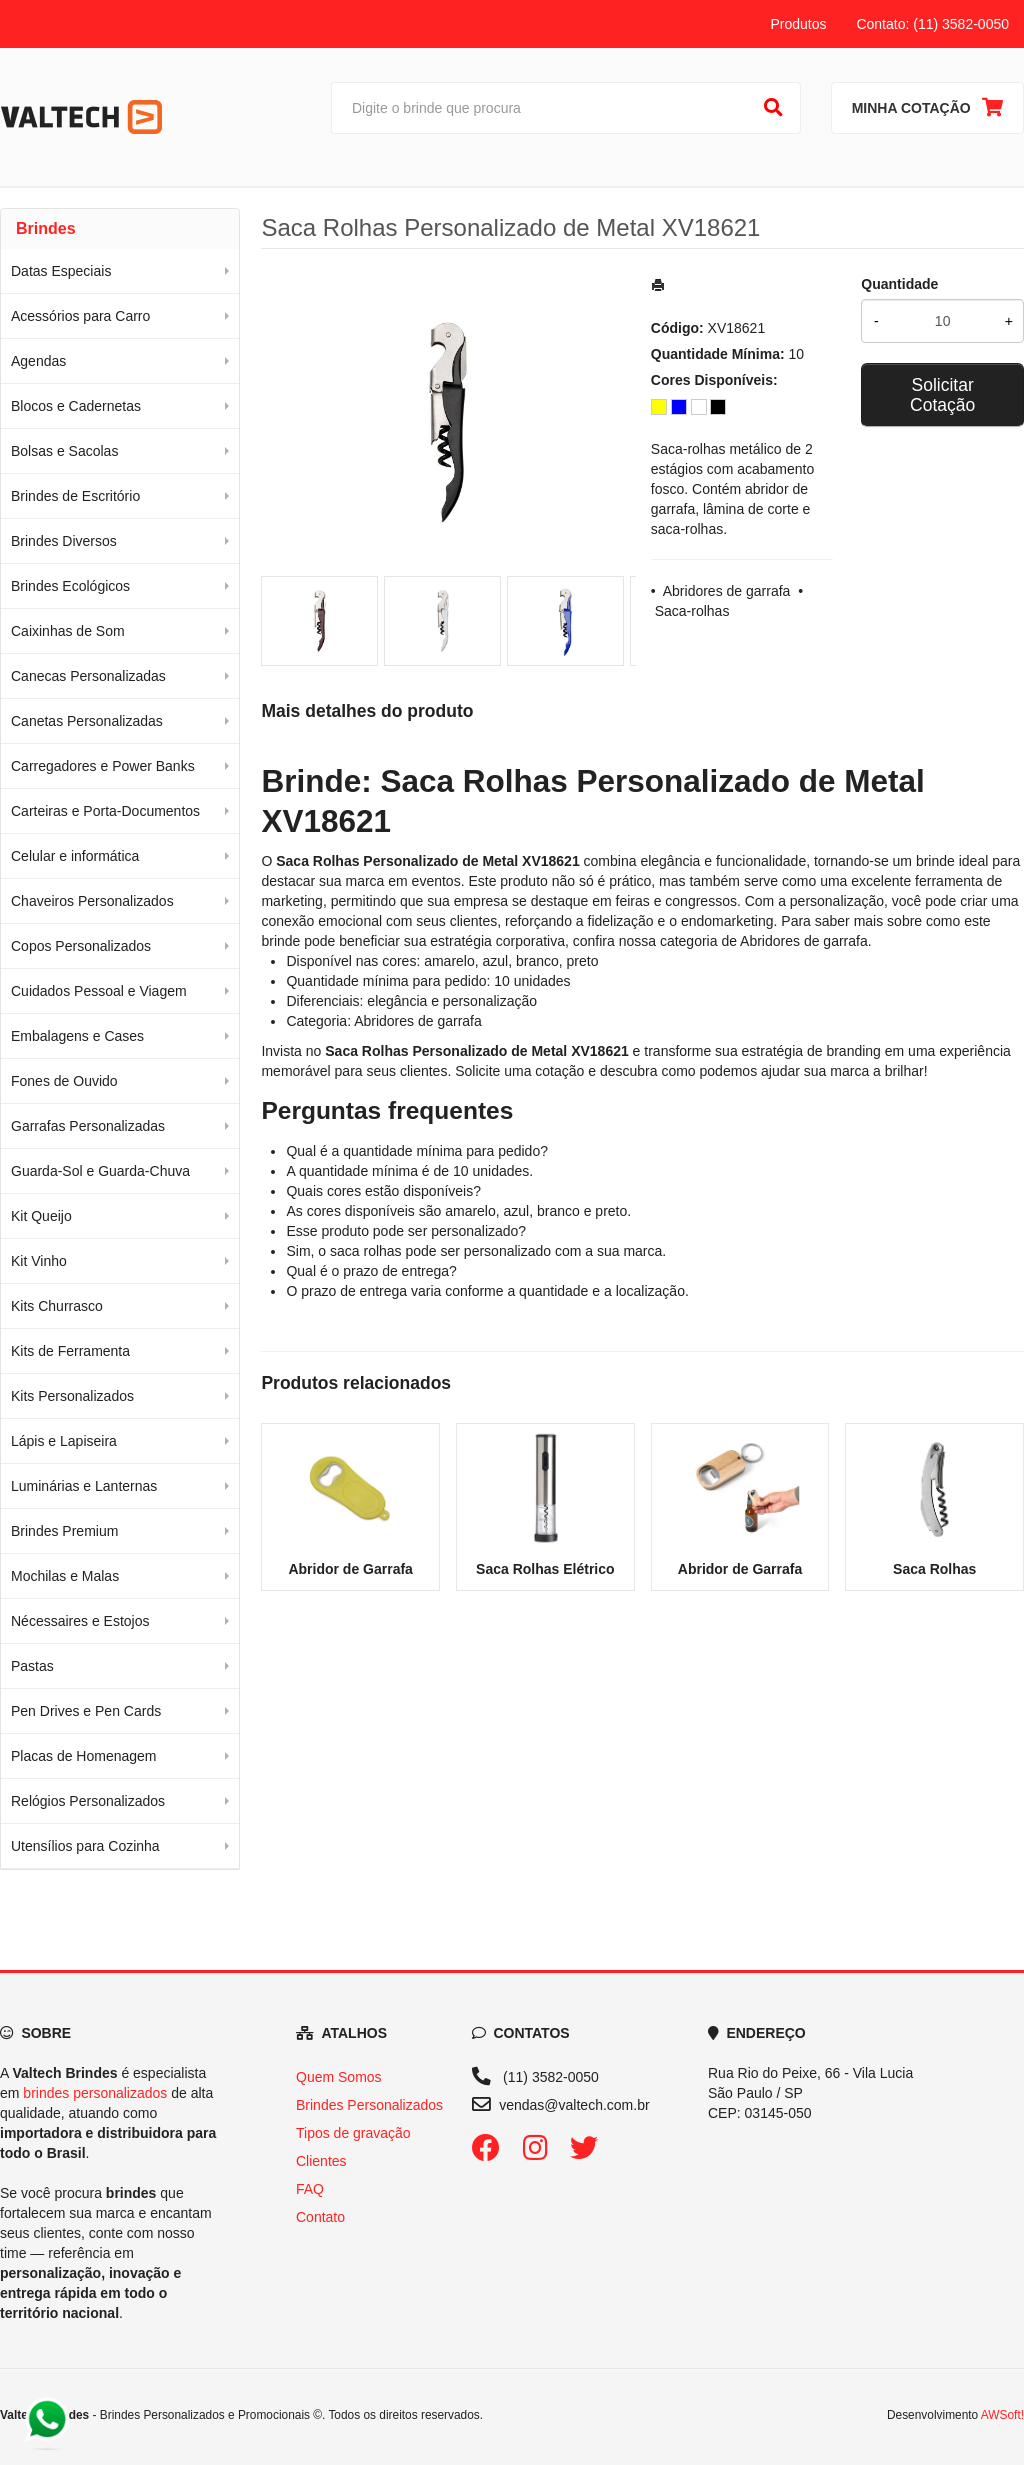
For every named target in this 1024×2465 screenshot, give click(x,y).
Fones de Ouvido (64, 1081)
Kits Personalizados (72, 1396)
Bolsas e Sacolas (64, 451)
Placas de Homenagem (84, 1756)
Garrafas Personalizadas (88, 1126)
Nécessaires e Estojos (80, 1621)
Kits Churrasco (57, 1306)
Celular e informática (75, 856)
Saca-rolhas (692, 611)
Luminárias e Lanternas (84, 1486)
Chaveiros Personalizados (92, 901)
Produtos (798, 24)
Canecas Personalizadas (88, 676)
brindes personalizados (95, 2093)
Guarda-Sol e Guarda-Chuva (100, 1171)
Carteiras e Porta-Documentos (105, 811)
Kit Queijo (41, 1216)
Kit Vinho (39, 1261)
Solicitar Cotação (942, 395)
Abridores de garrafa (727, 591)
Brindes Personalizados (369, 2105)
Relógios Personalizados (88, 1801)
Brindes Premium (64, 1531)
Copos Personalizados (81, 946)
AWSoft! (1002, 2415)
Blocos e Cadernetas (76, 406)
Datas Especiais (61, 271)
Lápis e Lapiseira (64, 1441)
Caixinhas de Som (68, 631)
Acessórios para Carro (80, 316)
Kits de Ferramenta (70, 1351)
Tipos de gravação (353, 2133)
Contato (320, 2217)
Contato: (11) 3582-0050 (932, 24)
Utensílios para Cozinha (85, 1846)
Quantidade (899, 284)
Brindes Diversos (64, 541)
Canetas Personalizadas (87, 721)
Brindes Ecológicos (70, 586)
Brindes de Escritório (75, 496)
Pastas (32, 1666)
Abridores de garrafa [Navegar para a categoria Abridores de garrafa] (804, 941)
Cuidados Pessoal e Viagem (99, 991)
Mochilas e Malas (65, 1576)
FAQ (310, 2189)
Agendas (38, 361)
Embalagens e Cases (77, 1036)
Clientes (321, 2161)
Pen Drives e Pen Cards (86, 1711)
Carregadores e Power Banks (103, 766)
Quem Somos (339, 2077)
